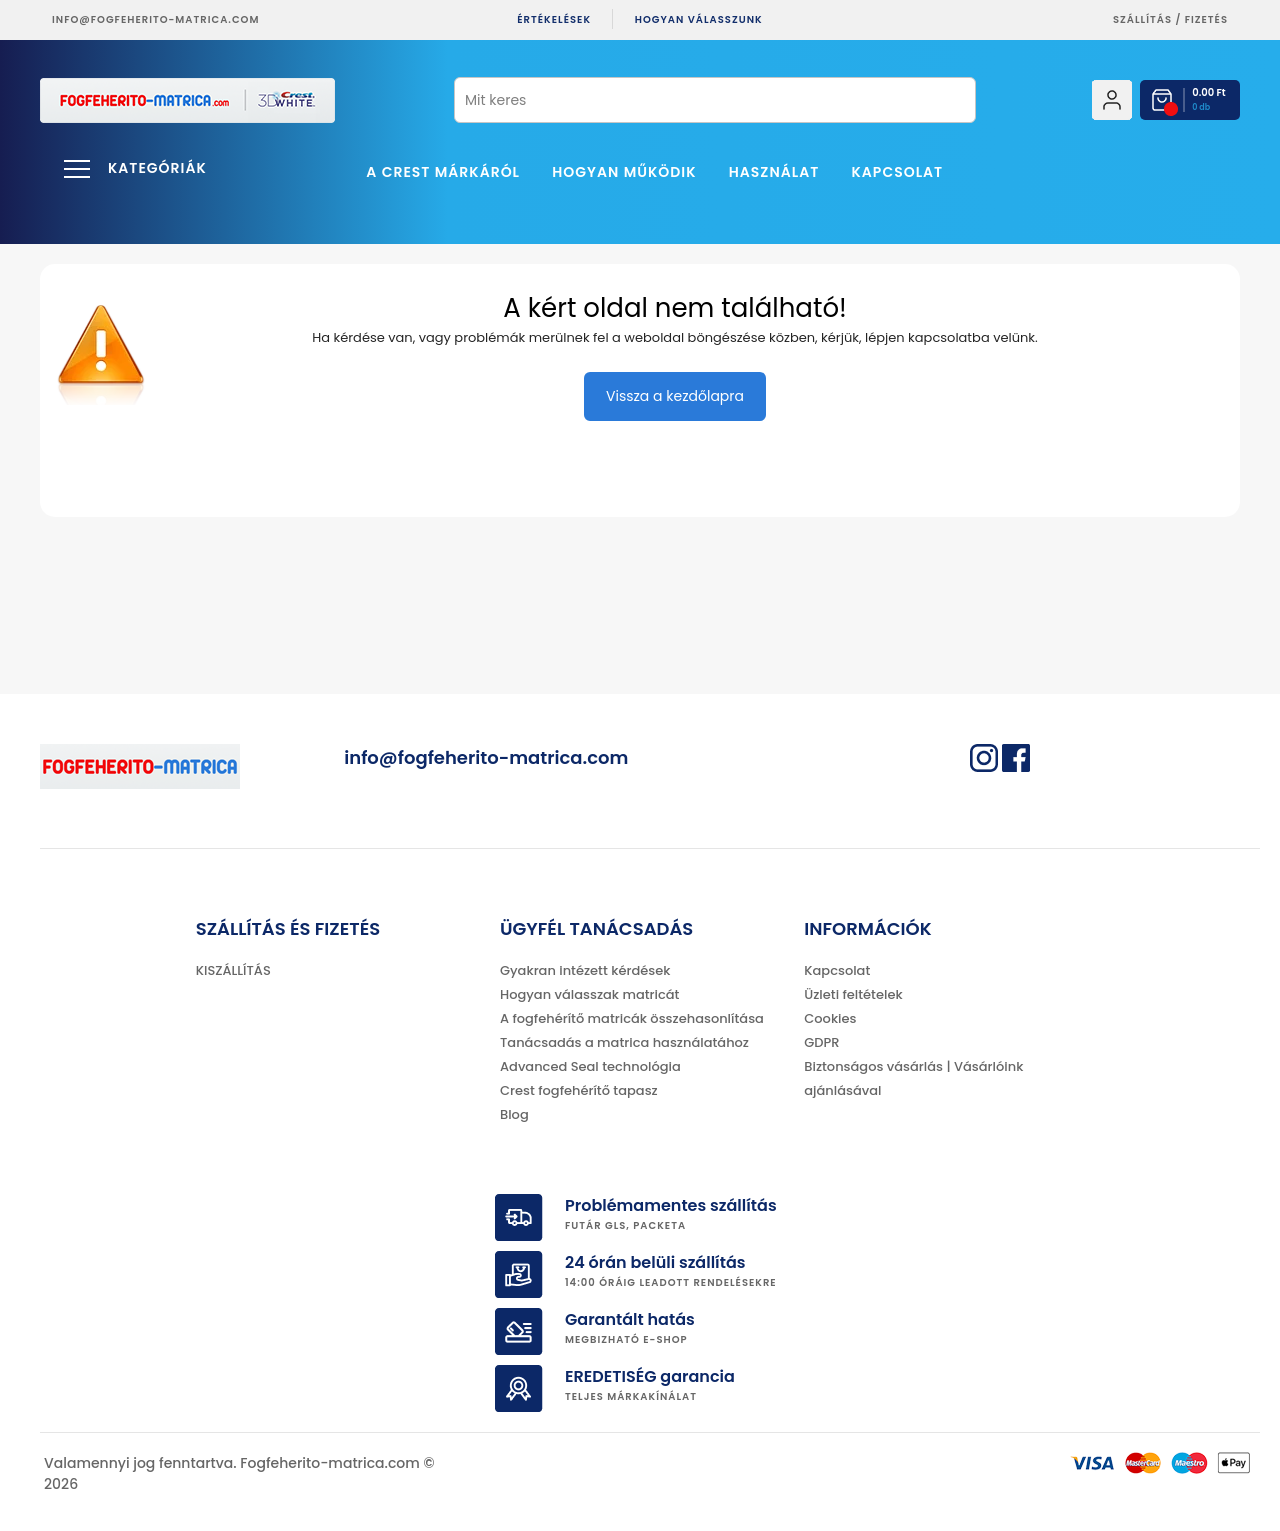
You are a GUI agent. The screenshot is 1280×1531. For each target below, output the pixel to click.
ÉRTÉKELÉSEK (554, 19)
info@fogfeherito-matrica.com (155, 19)
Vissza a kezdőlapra (675, 396)
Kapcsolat (898, 172)
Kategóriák (157, 168)
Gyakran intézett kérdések (585, 970)
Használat (774, 172)
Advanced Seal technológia (590, 1066)
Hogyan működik (624, 172)
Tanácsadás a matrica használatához (624, 1042)
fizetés (1206, 19)
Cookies (830, 1018)
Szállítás (1142, 19)
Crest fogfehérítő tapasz (579, 1090)
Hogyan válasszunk (699, 19)
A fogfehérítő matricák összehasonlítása (632, 1018)
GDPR (821, 1042)
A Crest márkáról (443, 172)
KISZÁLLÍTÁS (233, 970)
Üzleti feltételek (853, 994)
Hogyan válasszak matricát (589, 994)
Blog (514, 1114)
